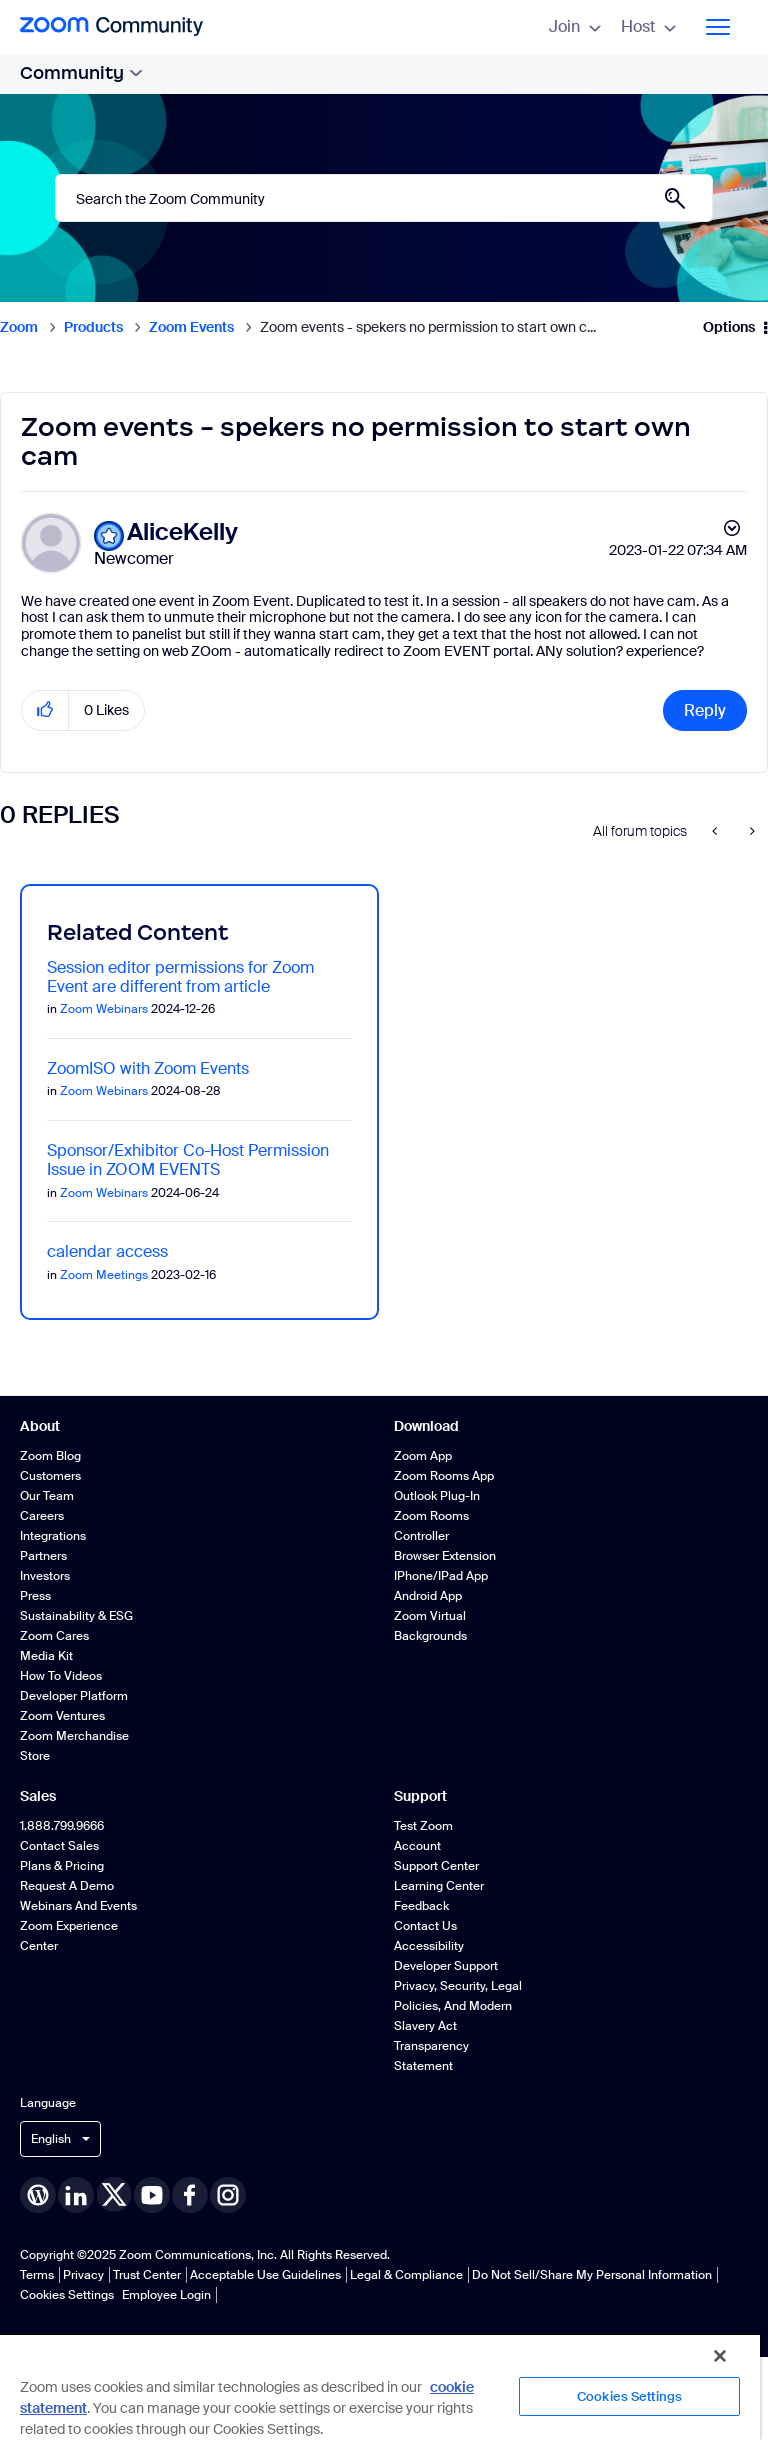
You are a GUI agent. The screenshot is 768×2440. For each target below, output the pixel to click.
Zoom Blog (50, 1456)
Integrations (53, 1536)
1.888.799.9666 (62, 1826)
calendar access (107, 1251)
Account (417, 1846)
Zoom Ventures (62, 1716)
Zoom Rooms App (444, 1476)
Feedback (421, 1906)
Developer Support (446, 1966)
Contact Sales (59, 1846)
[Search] (384, 198)
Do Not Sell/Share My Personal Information (592, 2275)
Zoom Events (191, 327)
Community (81, 73)
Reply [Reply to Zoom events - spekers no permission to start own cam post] (705, 710)
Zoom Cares (54, 1636)
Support (420, 1796)
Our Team (47, 1496)
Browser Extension (445, 1556)
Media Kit (46, 1656)
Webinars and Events (78, 1906)
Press (35, 1596)
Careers (42, 1516)
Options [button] (729, 327)
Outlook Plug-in (437, 1496)
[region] (380, 2386)
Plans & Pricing (62, 1866)
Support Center (436, 1866)
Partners (43, 1556)
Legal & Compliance (406, 2275)
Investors (45, 1576)
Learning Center (439, 1886)
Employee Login (166, 2295)
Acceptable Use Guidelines (265, 2275)
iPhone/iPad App (441, 1576)
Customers (50, 1476)
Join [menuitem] (575, 26)
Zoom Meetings (104, 1275)
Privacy (83, 2275)
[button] (45, 710)
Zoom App (423, 1456)
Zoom (19, 327)
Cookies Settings (67, 2295)
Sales (38, 1796)
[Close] (720, 2356)
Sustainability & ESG (76, 1616)
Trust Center (147, 2275)
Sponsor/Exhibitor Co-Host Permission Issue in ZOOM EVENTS (188, 1160)
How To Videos (61, 1676)
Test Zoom (423, 1826)
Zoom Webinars (104, 1009)
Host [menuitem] (648, 26)
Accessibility (429, 1946)
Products (93, 327)
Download (426, 1426)
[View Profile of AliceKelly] (182, 532)
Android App (428, 1596)
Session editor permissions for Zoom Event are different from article (180, 977)
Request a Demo (67, 1886)
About (40, 1426)
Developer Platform (74, 1696)
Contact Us (425, 1926)
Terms (37, 2275)
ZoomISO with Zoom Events (148, 1068)
